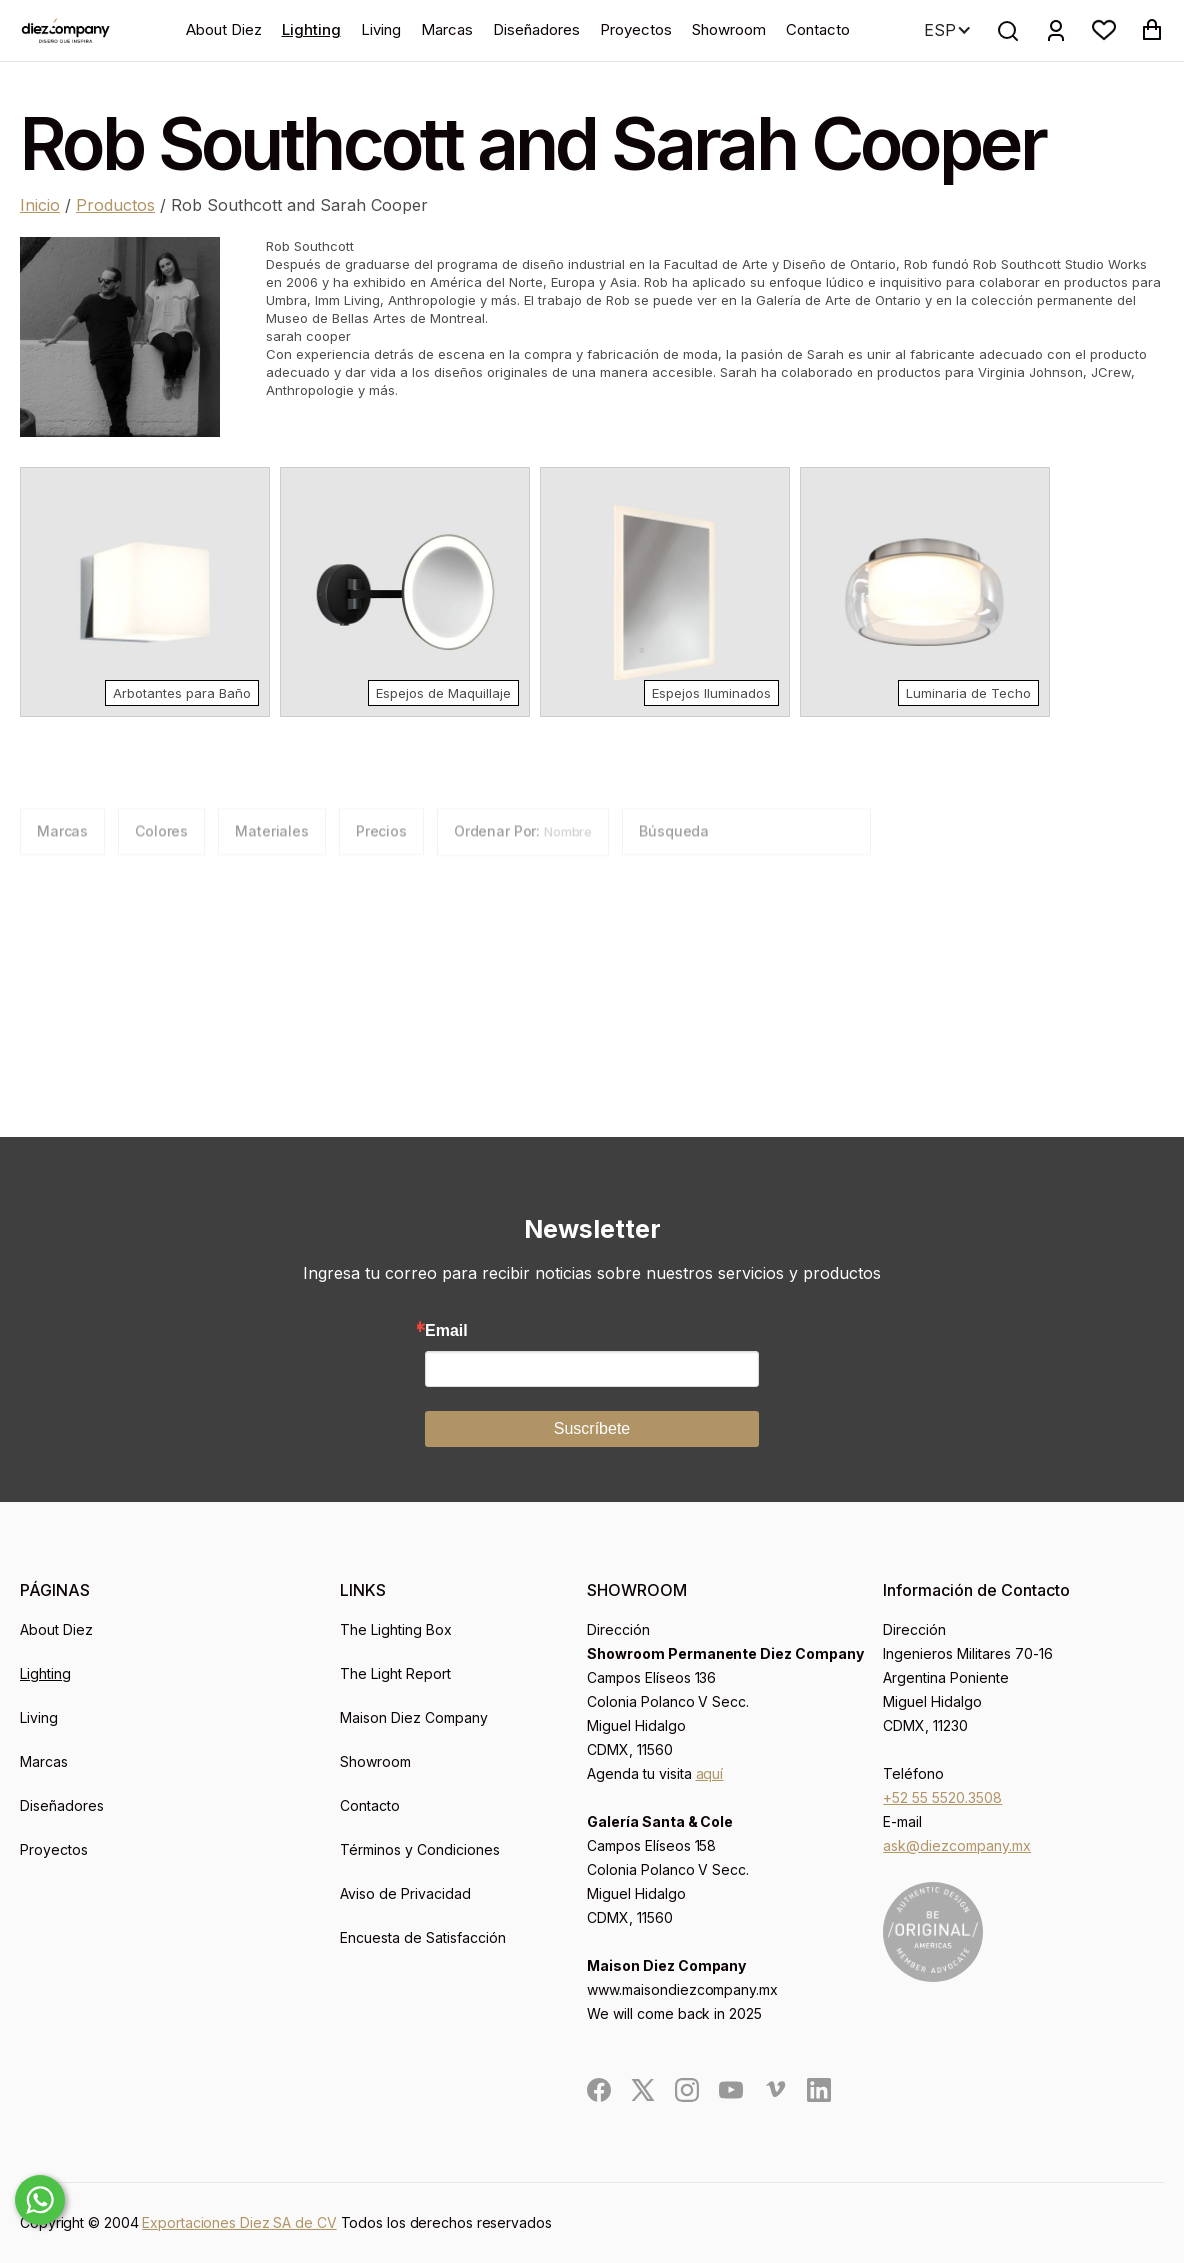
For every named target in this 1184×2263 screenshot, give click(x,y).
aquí (710, 1773)
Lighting (311, 29)
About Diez (224, 29)
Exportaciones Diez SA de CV (239, 2222)
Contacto (818, 29)
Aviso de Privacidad (405, 1893)
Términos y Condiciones (420, 1849)
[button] (1104, 30)
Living (381, 29)
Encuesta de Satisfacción (423, 1937)
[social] (599, 2090)
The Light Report (395, 1673)
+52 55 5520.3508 (942, 1797)
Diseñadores (536, 29)
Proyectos (636, 29)
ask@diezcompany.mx (957, 1845)
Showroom (729, 29)
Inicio (40, 205)
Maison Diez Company (414, 1717)
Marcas (447, 29)
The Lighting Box (396, 1629)
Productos (115, 205)
